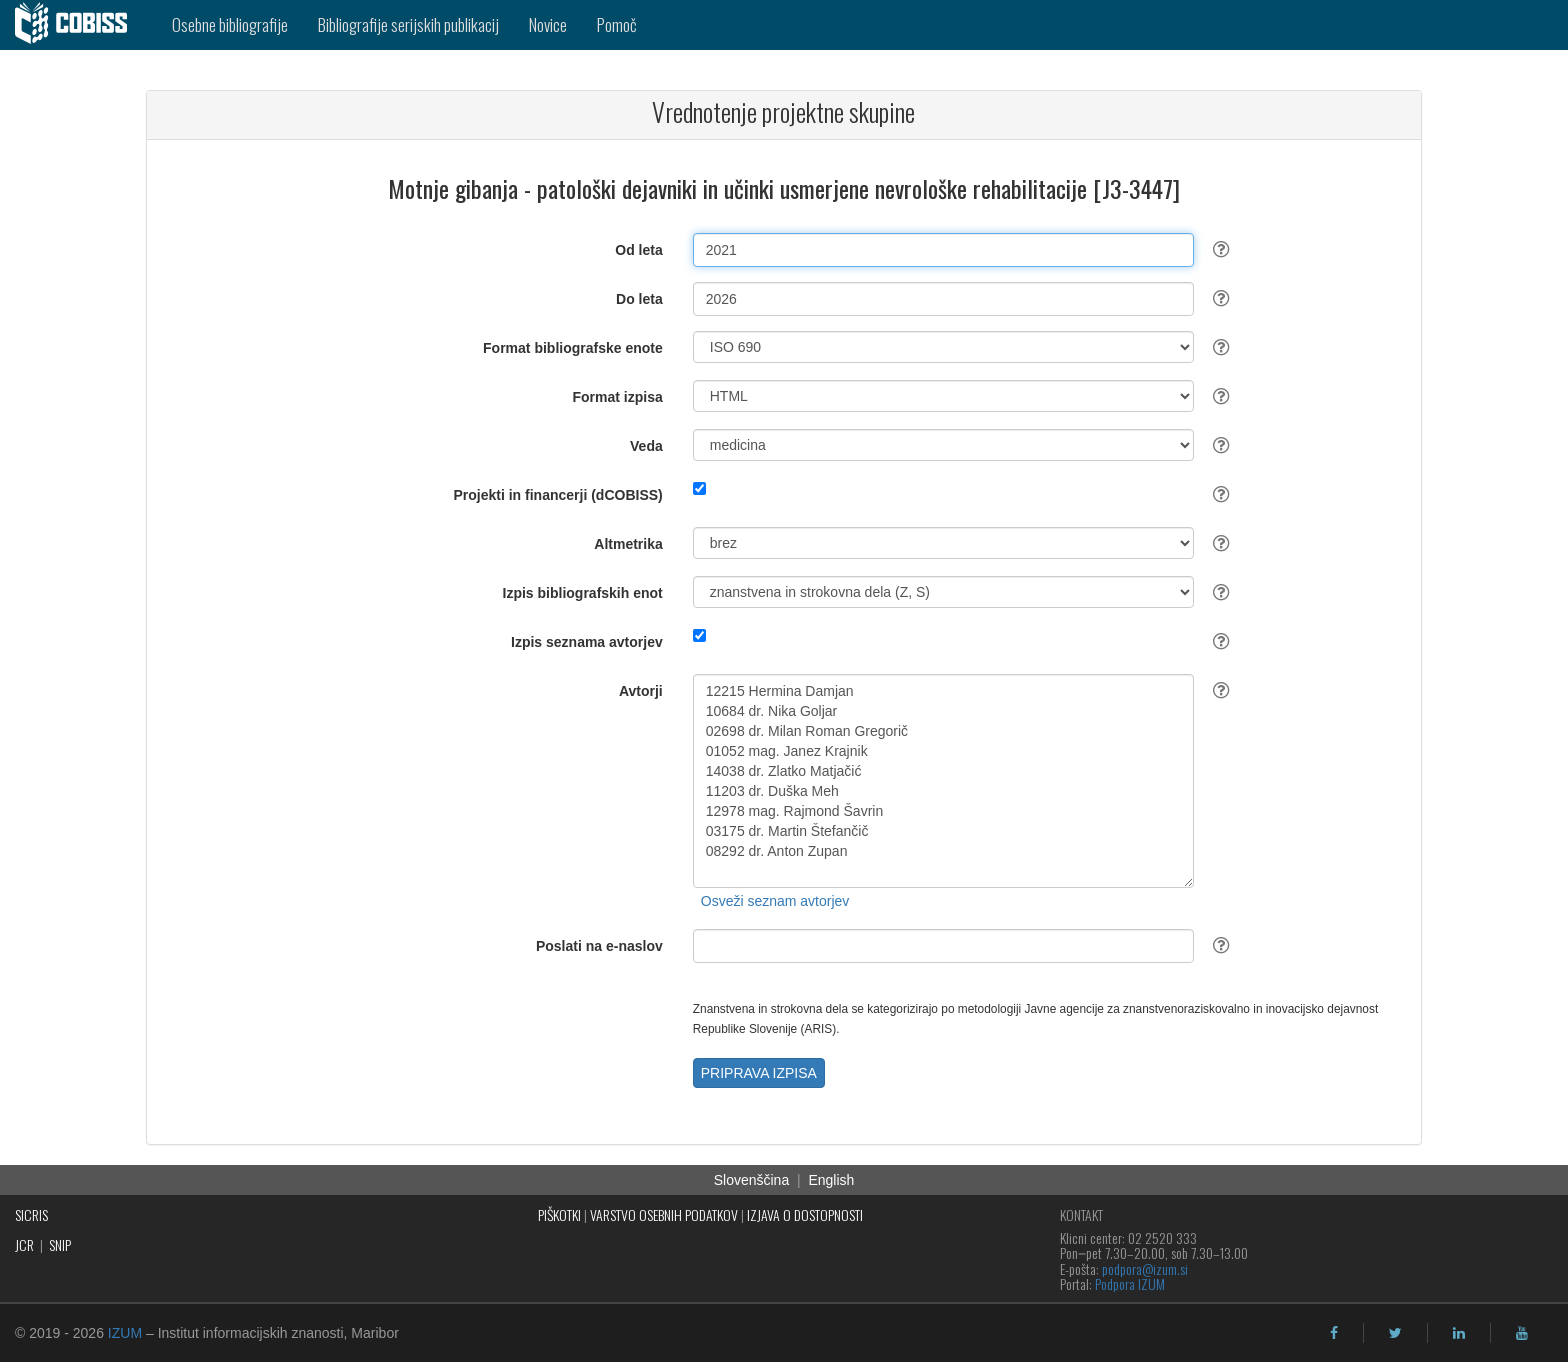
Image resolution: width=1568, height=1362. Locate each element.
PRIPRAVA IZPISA (759, 1073)
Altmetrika (628, 544)
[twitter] (1395, 1333)
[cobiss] (78, 25)
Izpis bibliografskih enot (583, 593)
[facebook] (1334, 1333)
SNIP (60, 1244)
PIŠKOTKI (559, 1214)
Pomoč (617, 24)
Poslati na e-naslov (599, 946)
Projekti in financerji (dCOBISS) (557, 495)
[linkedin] (1459, 1333)
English (831, 1180)
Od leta (638, 250)
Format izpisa (618, 397)
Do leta (639, 299)
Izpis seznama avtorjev (587, 642)
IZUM (125, 1333)
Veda (646, 446)
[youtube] (1522, 1333)
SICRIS (31, 1214)
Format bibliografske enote (573, 348)
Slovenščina (752, 1180)
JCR (24, 1244)
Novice (548, 24)
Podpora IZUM (1130, 1283)
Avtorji (641, 691)
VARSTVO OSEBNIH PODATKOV (664, 1214)
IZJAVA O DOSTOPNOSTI (805, 1214)
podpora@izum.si (1145, 1268)
